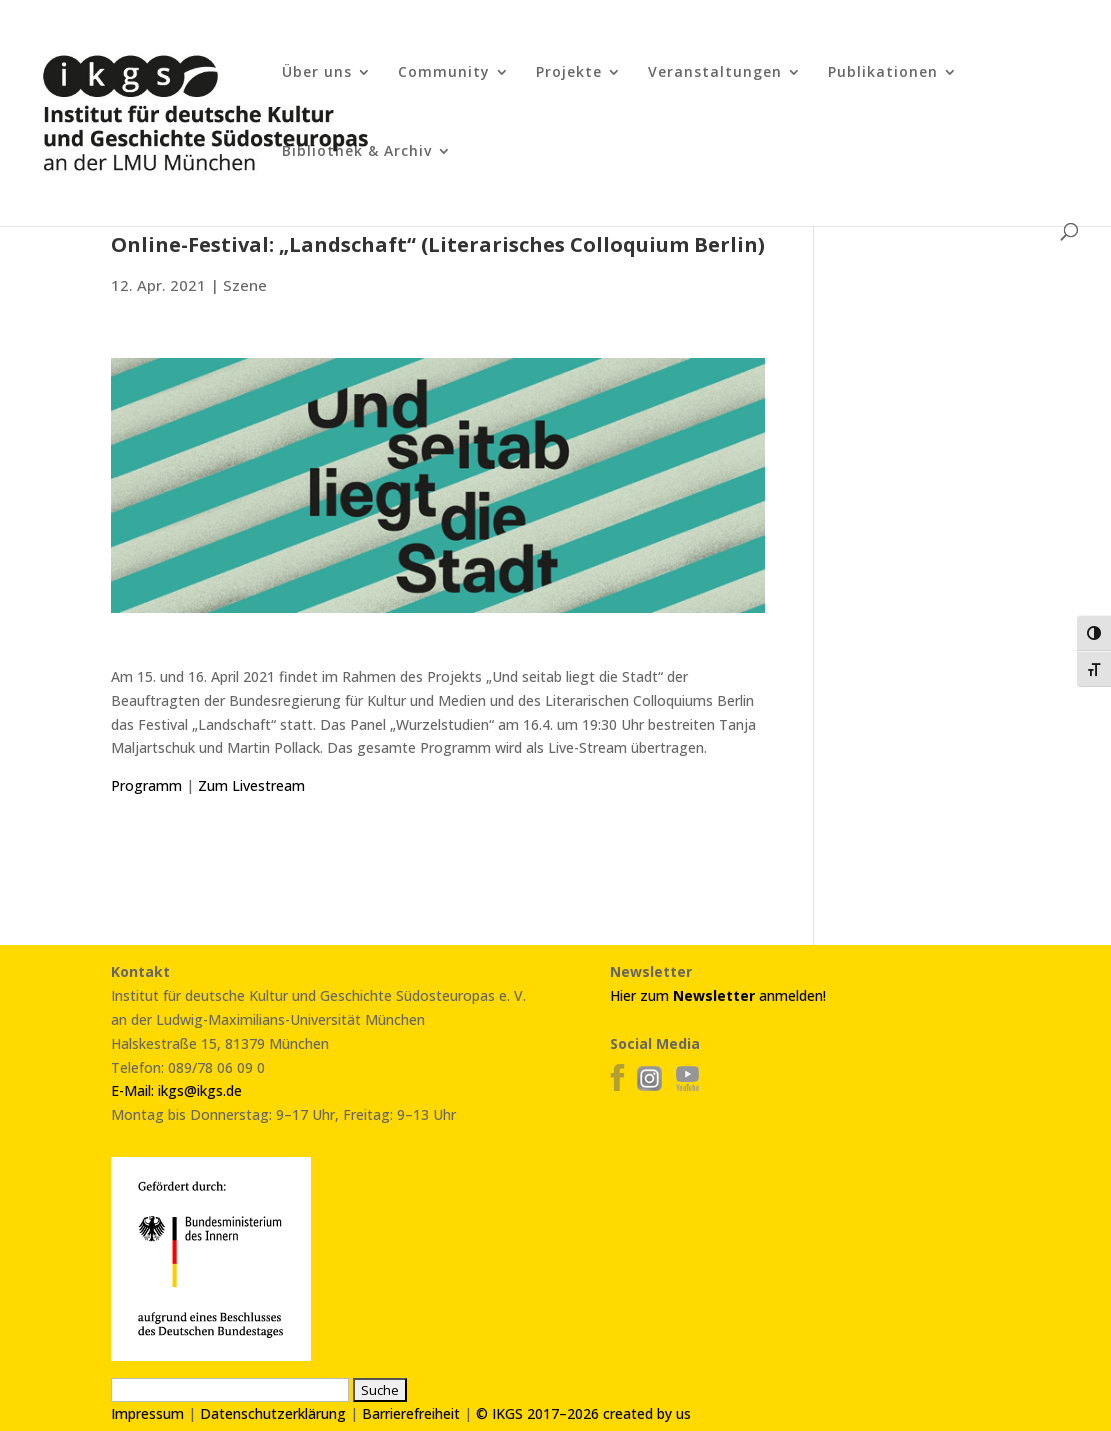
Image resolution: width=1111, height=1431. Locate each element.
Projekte (569, 73)
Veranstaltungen (715, 73)
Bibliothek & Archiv (357, 152)
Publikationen (883, 73)
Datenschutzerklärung (273, 1413)
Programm (146, 785)
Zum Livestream (251, 785)
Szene (245, 285)
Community (444, 73)
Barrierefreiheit (411, 1413)
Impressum (147, 1413)
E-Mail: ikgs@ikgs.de (176, 1090)
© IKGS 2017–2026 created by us (583, 1413)
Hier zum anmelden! (718, 995)
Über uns (317, 73)
